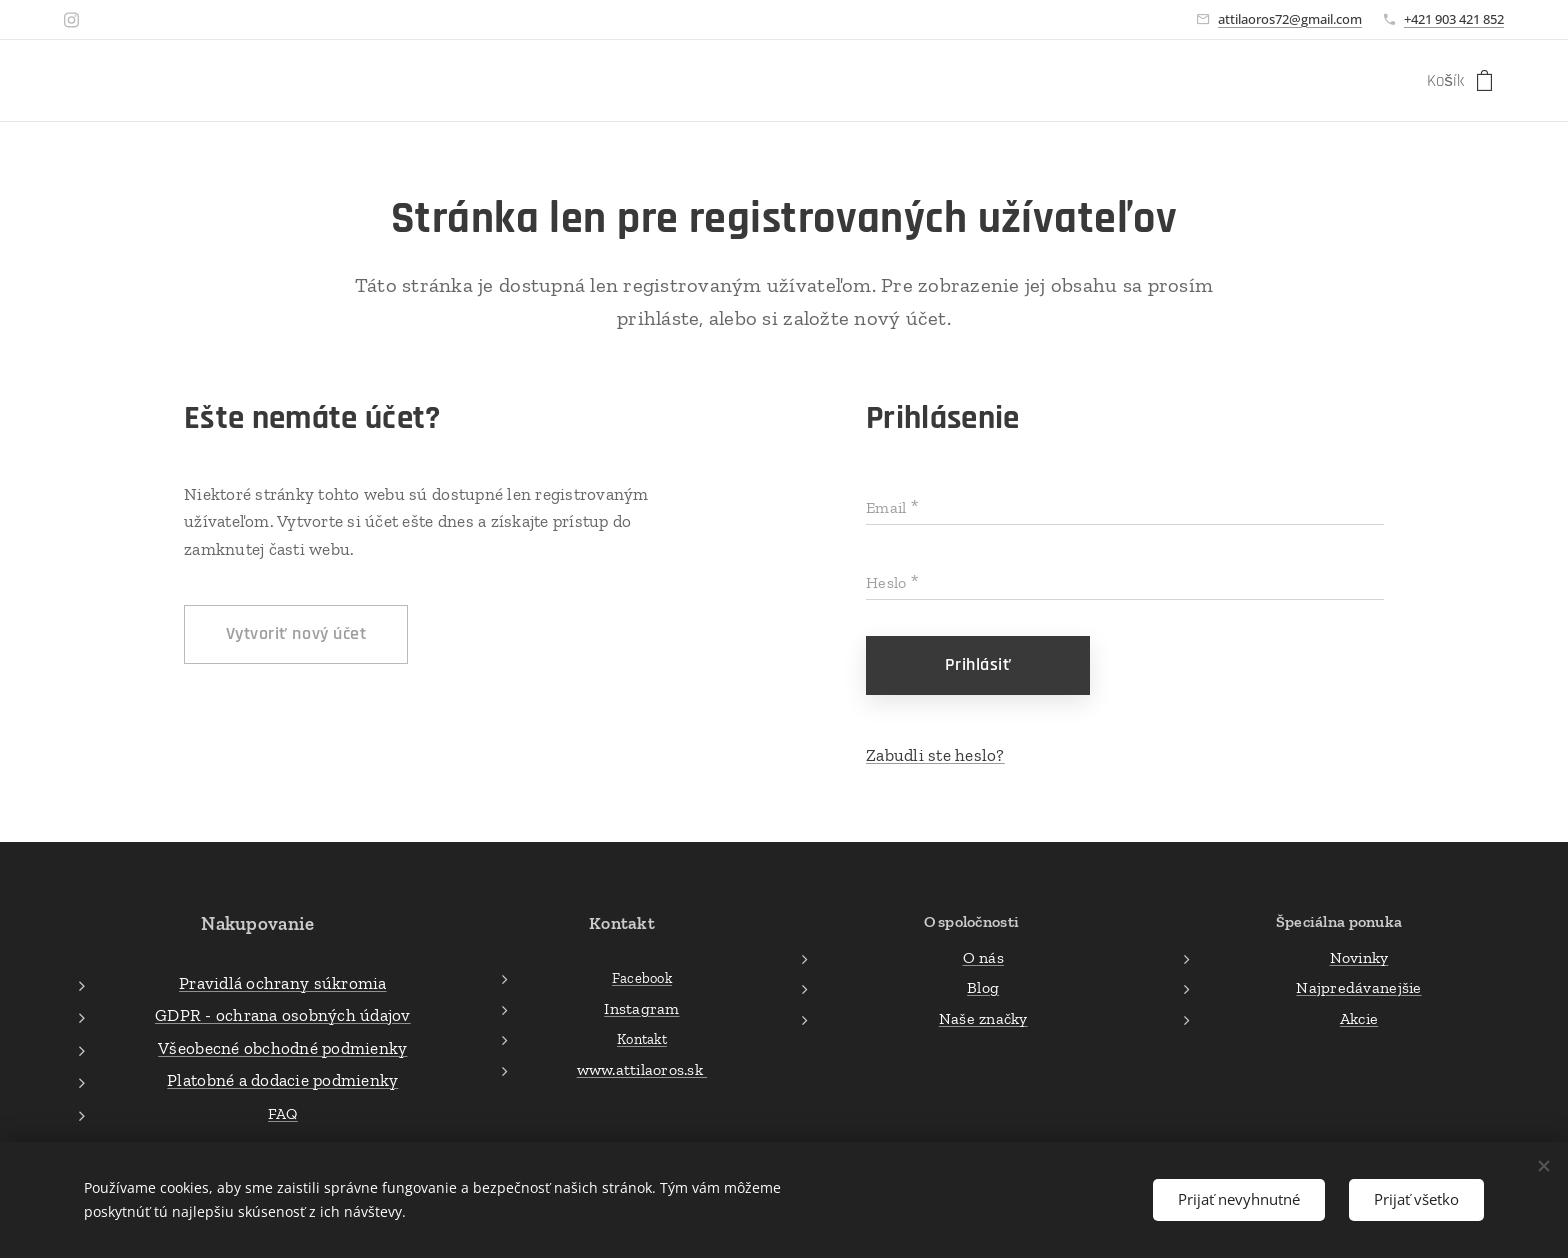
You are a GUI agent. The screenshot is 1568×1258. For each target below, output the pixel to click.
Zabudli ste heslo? (935, 755)
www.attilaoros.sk (641, 1069)
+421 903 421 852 (1454, 19)
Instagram (641, 1008)
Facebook (642, 978)
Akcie (1359, 1017)
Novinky (1359, 956)
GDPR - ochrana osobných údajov (283, 1015)
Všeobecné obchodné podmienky (282, 1047)
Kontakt (642, 1039)
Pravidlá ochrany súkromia (282, 982)
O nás (982, 956)
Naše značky (982, 1017)
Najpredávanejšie (1358, 987)
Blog (983, 987)
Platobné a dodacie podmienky (282, 1080)
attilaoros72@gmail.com (1290, 19)
